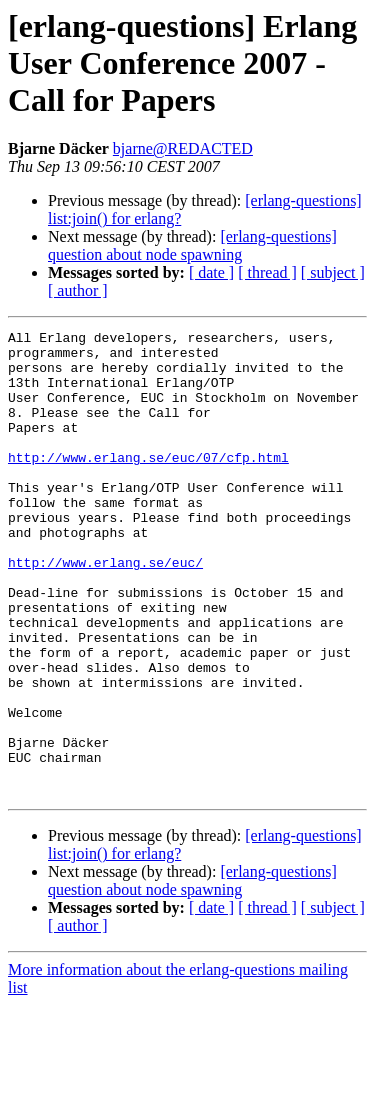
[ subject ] (333, 272)
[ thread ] (267, 272)
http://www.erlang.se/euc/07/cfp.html (148, 484)
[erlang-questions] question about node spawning (192, 245)
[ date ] (211, 272)
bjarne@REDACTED (183, 148)
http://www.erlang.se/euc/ (105, 610)
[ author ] (78, 290)
